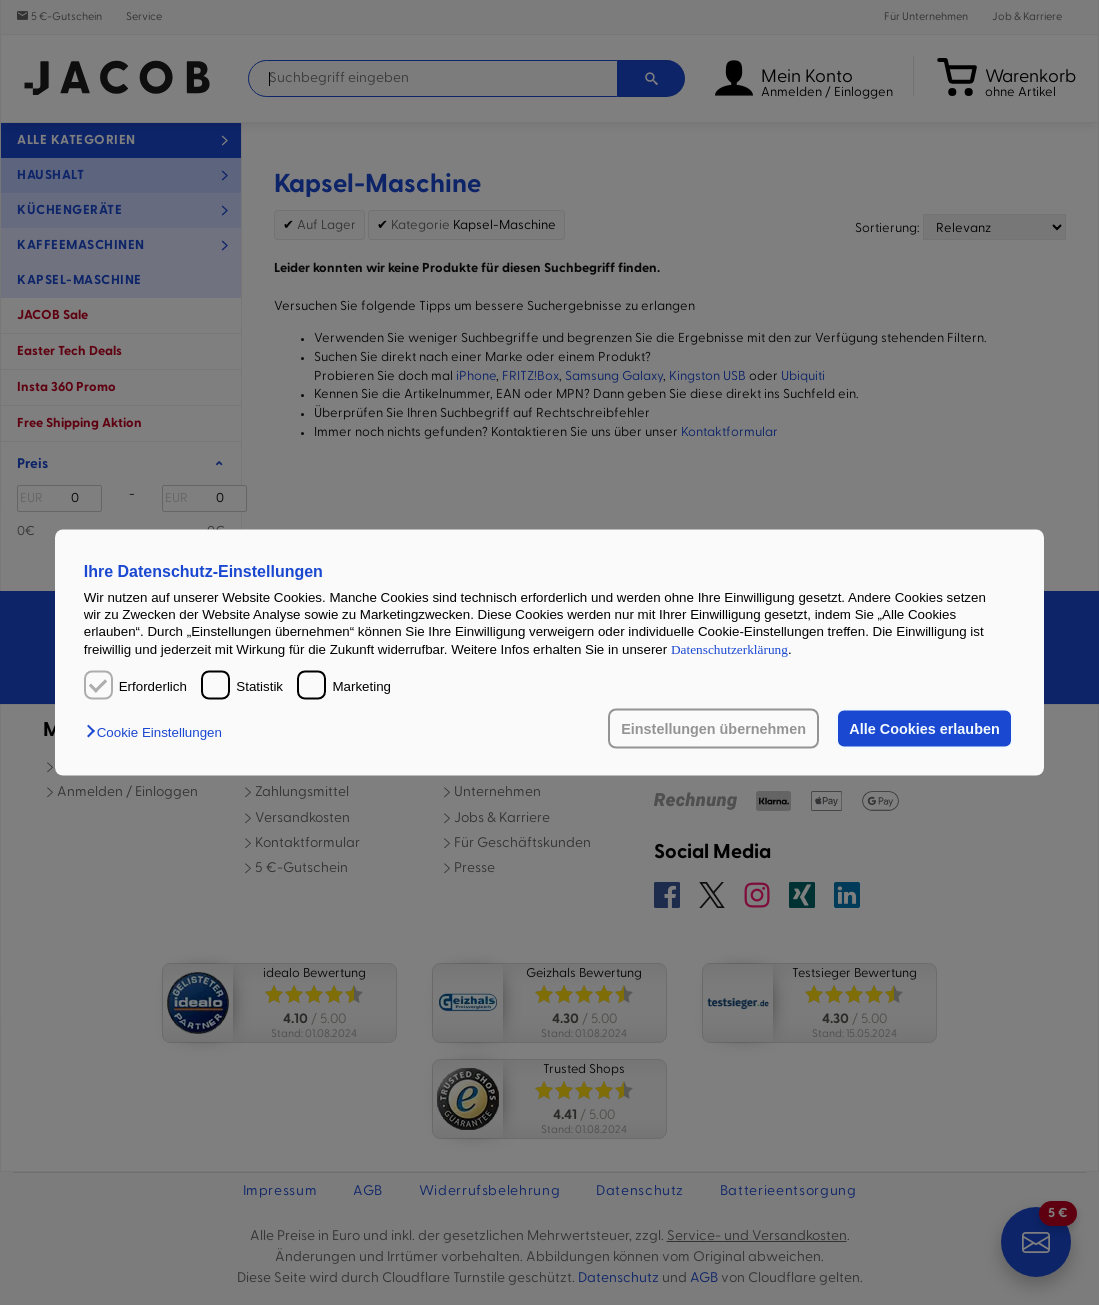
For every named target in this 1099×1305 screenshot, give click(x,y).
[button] (159, 732)
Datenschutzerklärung (729, 648)
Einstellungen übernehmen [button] (713, 729)
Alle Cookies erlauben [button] (924, 729)
